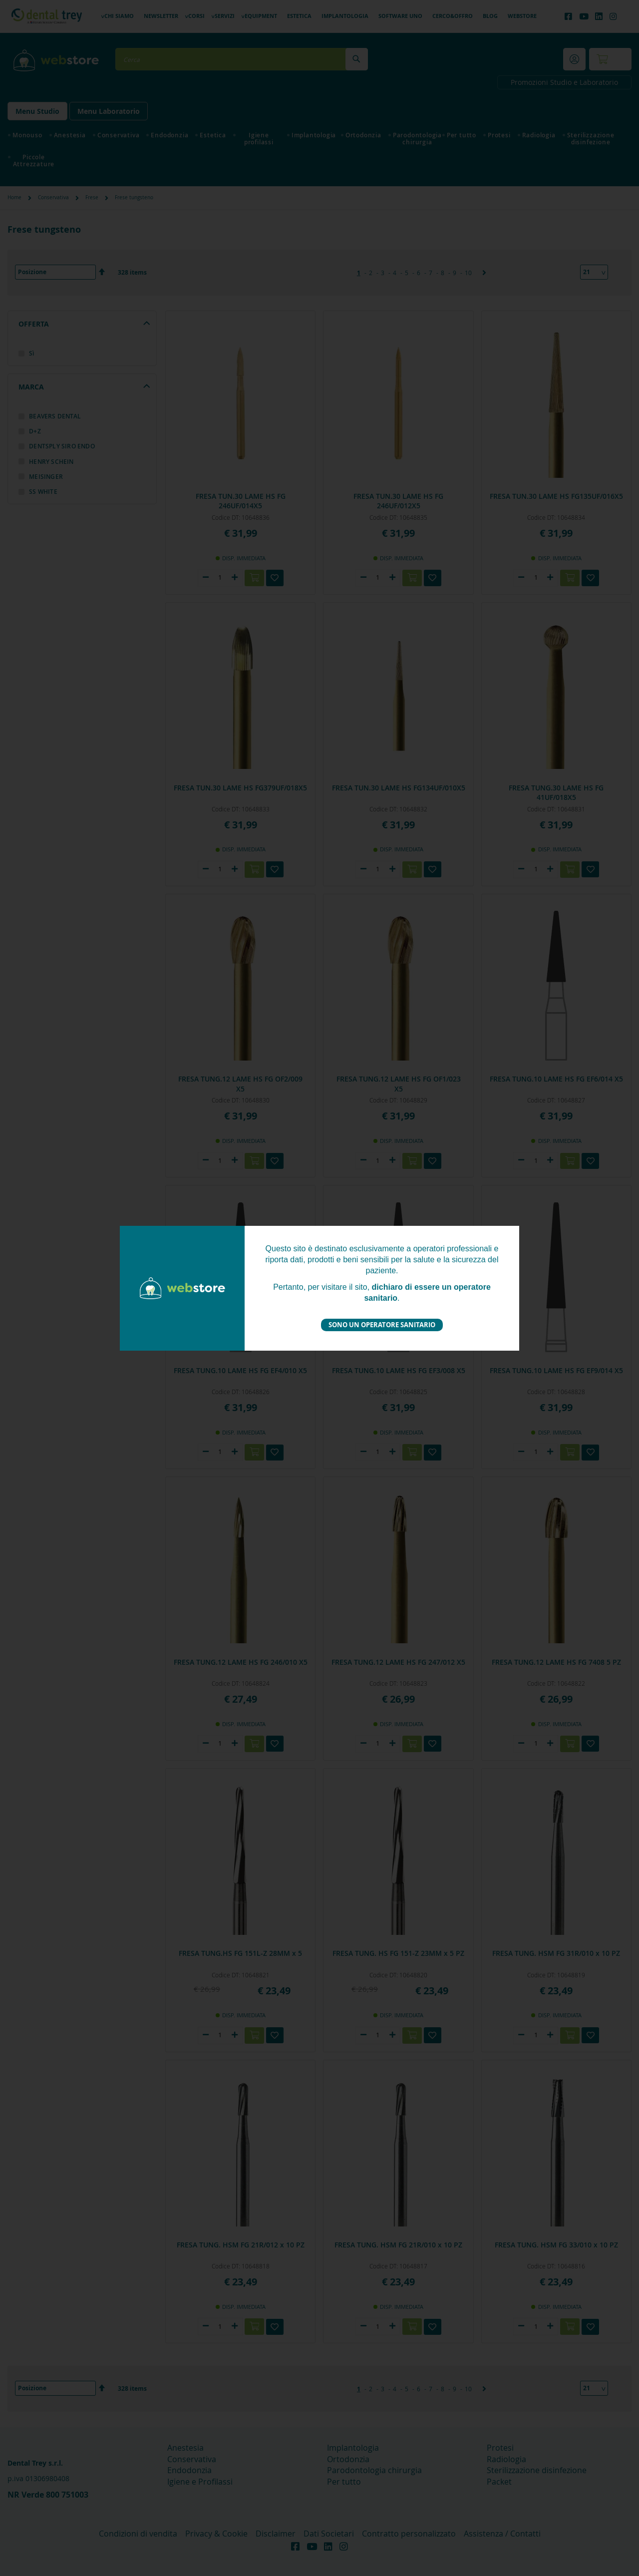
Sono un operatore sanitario (381, 1324)
